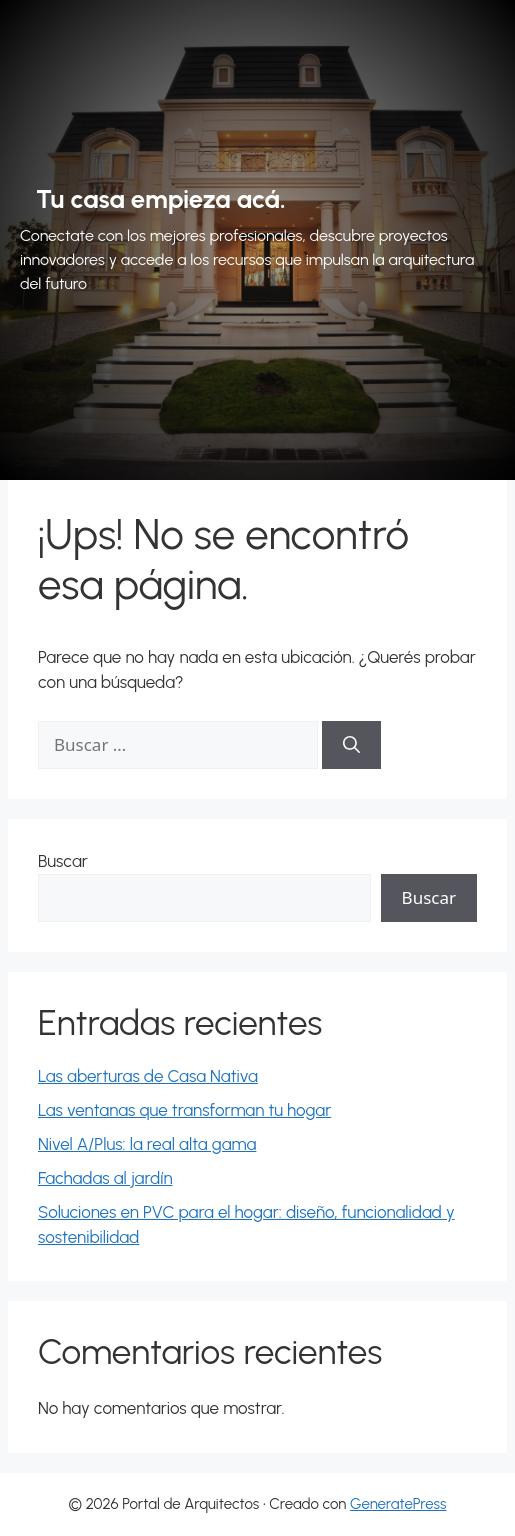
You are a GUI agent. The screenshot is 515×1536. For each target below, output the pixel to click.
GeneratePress (398, 1504)
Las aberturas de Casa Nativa (148, 1076)
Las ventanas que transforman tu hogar (184, 1110)
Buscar (63, 861)
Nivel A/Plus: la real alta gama (147, 1144)
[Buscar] (351, 745)
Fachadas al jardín (105, 1178)
